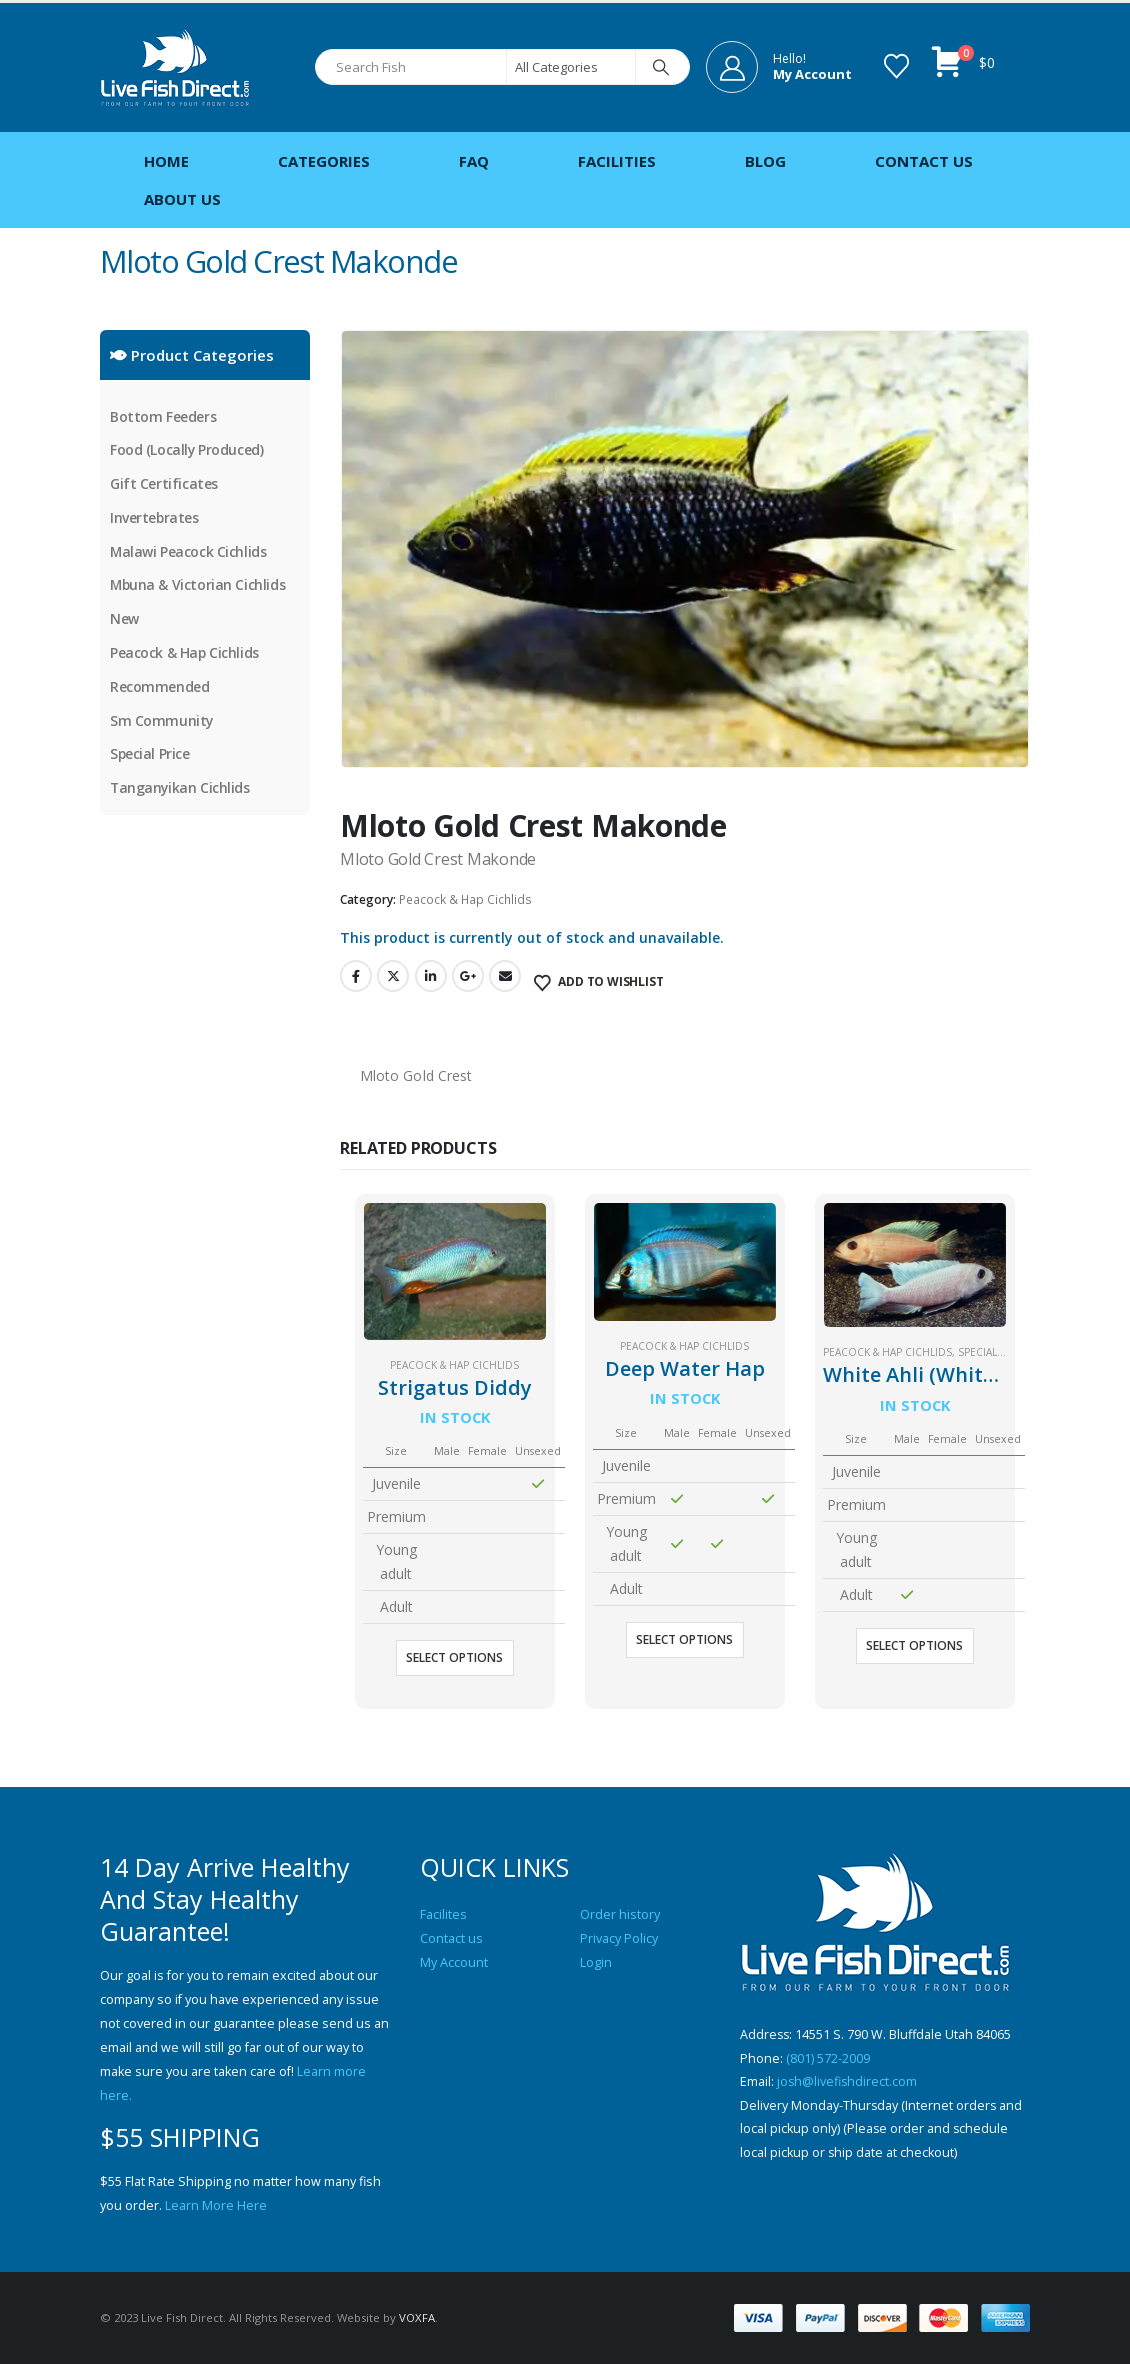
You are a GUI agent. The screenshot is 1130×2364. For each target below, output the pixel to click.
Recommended (159, 688)
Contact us (451, 1938)
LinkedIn (431, 976)
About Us (182, 199)
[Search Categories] (571, 67)
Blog (765, 161)
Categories (324, 161)
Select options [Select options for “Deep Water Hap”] (684, 1639)
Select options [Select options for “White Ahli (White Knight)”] (914, 1645)
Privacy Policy (619, 1938)
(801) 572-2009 (828, 2058)
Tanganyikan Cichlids (181, 790)
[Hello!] (779, 67)
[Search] (661, 67)
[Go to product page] (455, 1271)
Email (505, 976)
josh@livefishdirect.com (848, 2082)
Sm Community (162, 722)
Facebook (356, 976)
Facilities (617, 161)
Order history (620, 1914)
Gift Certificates (164, 484)
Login (596, 1962)
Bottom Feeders (163, 416)
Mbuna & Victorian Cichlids (198, 586)
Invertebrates (155, 518)
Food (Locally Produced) (187, 450)
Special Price (993, 1352)
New (124, 620)
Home (166, 161)
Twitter (393, 976)
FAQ (474, 161)
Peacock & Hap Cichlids (465, 899)
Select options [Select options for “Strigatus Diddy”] (454, 1657)
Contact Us (924, 161)
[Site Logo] (175, 67)
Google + (468, 976)
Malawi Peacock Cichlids (188, 552)
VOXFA (417, 2317)
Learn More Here (216, 2205)
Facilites (443, 1914)
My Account (454, 1962)
